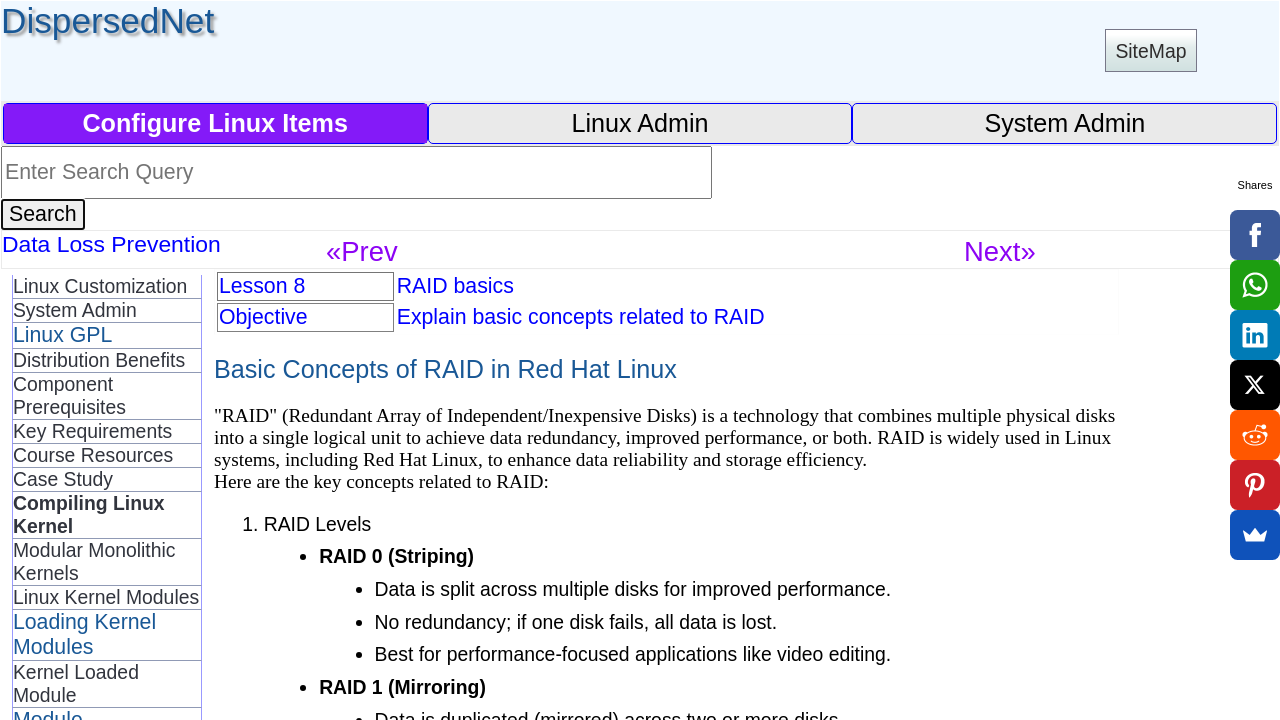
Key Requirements (92, 431)
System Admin (1064, 123)
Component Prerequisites (69, 395)
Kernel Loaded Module (76, 683)
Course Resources (93, 455)
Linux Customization (100, 286)
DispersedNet (107, 20)
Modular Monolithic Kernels (94, 561)
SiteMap (1150, 51)
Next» (1000, 251)
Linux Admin (639, 123)
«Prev (362, 251)
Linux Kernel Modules (106, 597)
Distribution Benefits (99, 360)
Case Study (63, 479)
